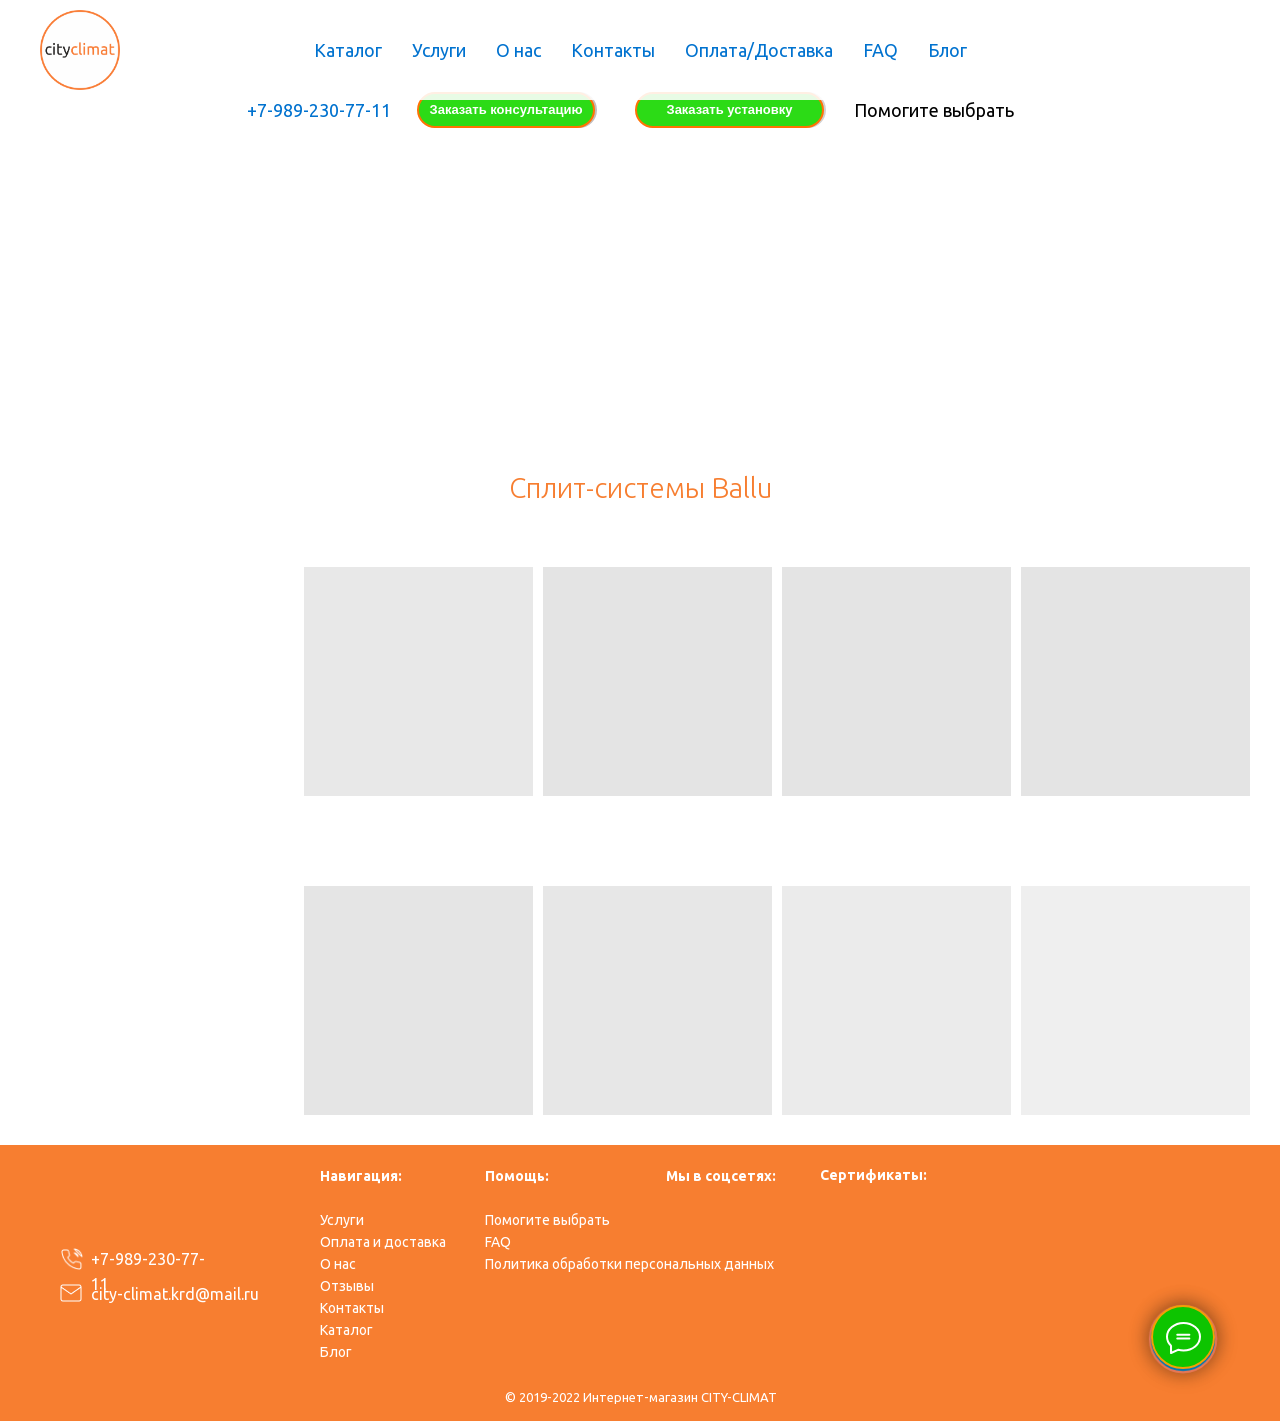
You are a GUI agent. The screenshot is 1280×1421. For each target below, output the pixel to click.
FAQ (880, 50)
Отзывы (347, 1286)
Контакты (613, 50)
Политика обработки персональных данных (629, 1264)
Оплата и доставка (383, 1242)
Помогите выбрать (934, 110)
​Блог (336, 1352)
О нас (518, 50)
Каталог (348, 50)
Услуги (439, 50)
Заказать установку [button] (729, 109)
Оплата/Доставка (759, 50)
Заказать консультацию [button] (506, 109)
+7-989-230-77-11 (319, 110)
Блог (947, 50)
